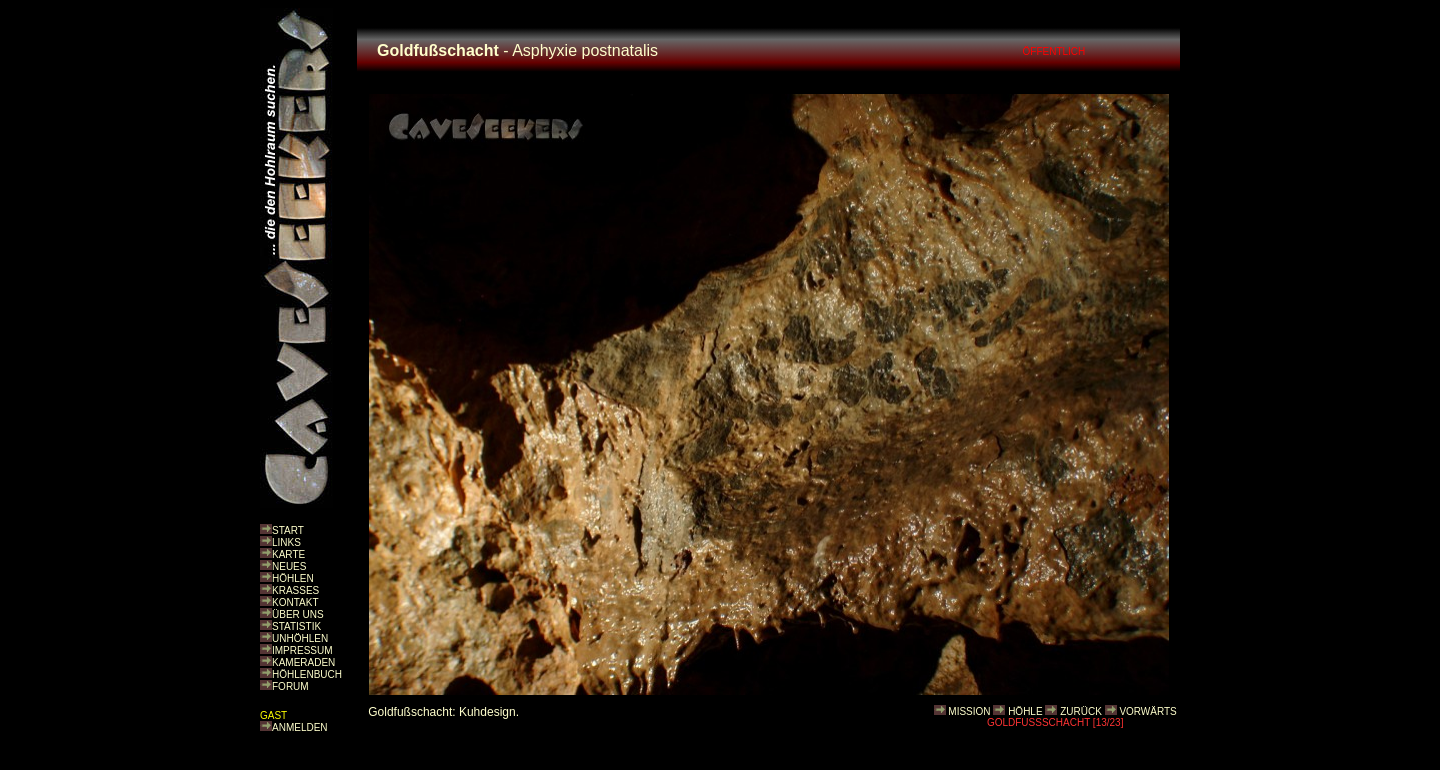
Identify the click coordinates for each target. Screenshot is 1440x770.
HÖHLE (1025, 711)
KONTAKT (295, 602)
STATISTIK (296, 626)
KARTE (288, 554)
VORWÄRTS (1147, 711)
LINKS (286, 542)
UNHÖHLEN (300, 638)
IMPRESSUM (302, 650)
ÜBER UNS (298, 614)
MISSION (969, 711)
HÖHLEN (293, 578)
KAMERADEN (303, 662)
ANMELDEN (300, 727)
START (288, 530)
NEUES (289, 566)
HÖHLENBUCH (307, 674)
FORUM (290, 686)
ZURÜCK (1081, 711)
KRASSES (295, 590)
